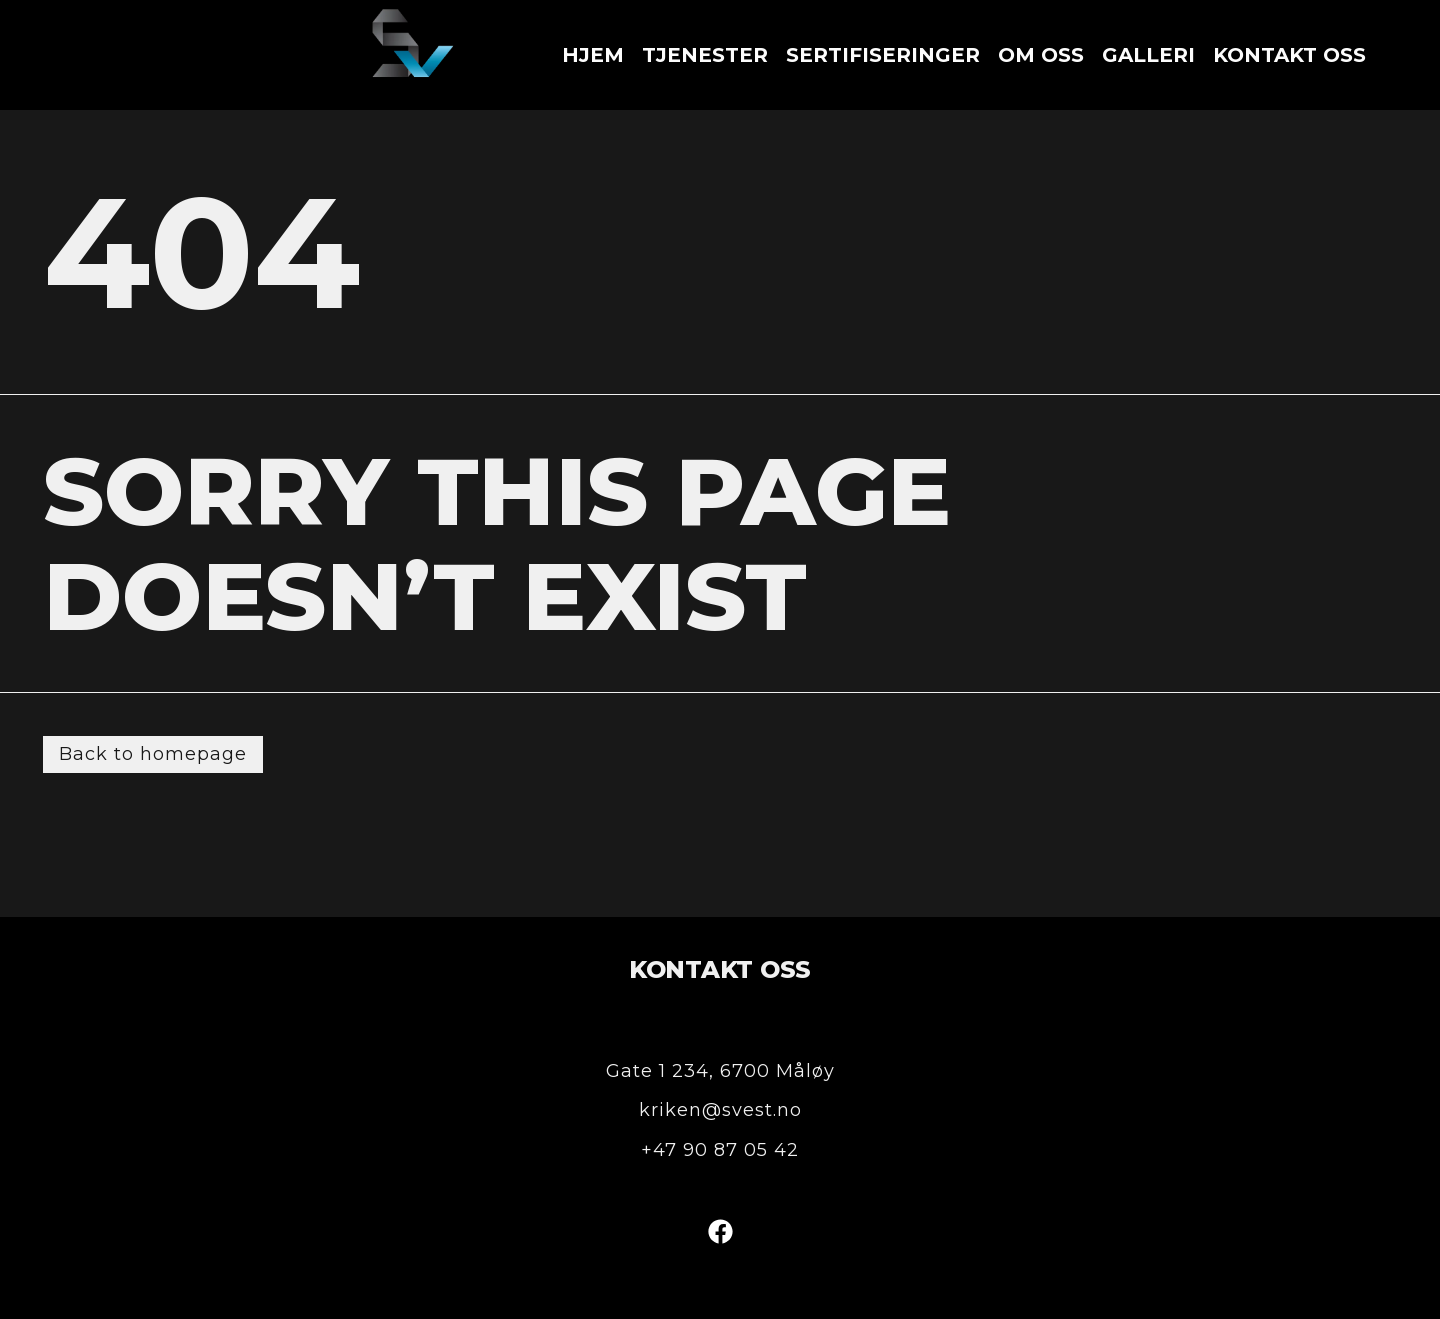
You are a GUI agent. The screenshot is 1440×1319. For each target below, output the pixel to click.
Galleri (1148, 55)
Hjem (593, 55)
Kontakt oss (1289, 55)
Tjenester (705, 55)
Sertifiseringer (883, 55)
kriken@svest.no (720, 1110)
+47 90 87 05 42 (720, 1150)
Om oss (1041, 55)
